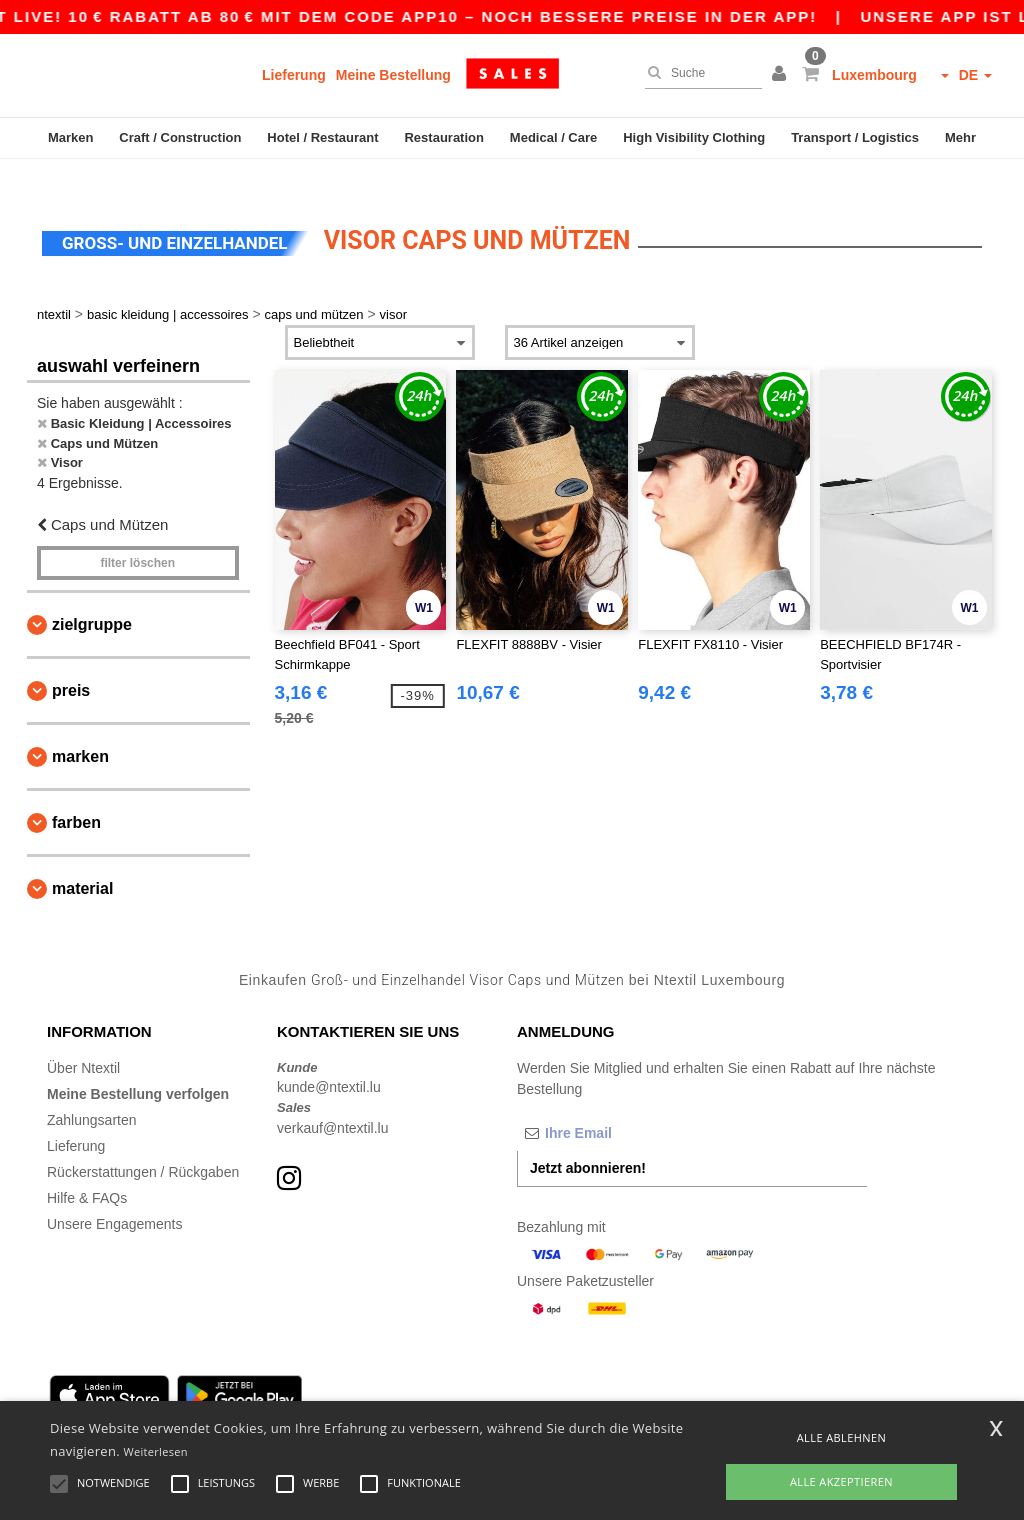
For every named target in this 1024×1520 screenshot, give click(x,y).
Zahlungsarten (92, 1092)
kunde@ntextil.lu (329, 1060)
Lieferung (294, 75)
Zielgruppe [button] (92, 597)
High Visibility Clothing (694, 137)
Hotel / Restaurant (322, 137)
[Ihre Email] (622, 1105)
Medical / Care (553, 137)
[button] (782, 75)
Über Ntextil (83, 1040)
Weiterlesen (156, 1451)
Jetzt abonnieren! (588, 1140)
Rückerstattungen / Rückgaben (143, 1144)
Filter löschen (137, 536)
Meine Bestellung (393, 75)
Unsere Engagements (114, 1196)
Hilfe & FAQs (87, 1170)
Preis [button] (71, 663)
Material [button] (82, 861)
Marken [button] (80, 729)
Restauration (443, 137)
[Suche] (698, 73)
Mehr (960, 137)
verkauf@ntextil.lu (332, 1100)
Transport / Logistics (855, 137)
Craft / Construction (180, 137)
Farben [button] (76, 795)
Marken (71, 137)
